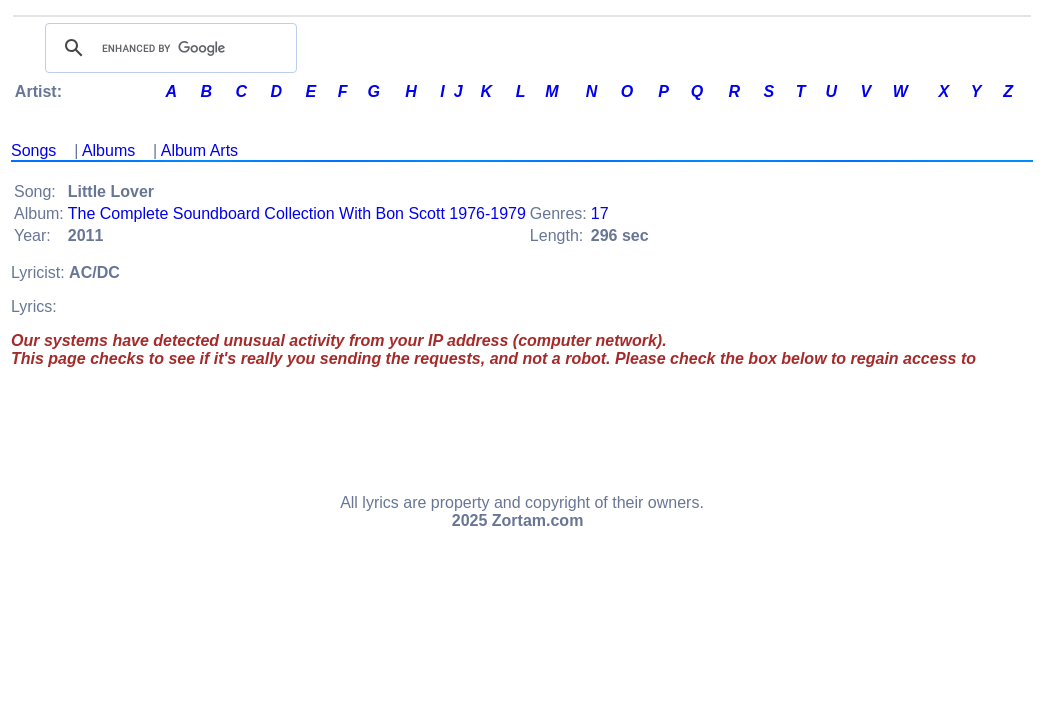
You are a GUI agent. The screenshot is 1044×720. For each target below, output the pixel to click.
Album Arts (199, 150)
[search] (168, 48)
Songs (33, 150)
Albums (108, 150)
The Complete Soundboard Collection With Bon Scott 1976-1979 (297, 213)
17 (600, 213)
